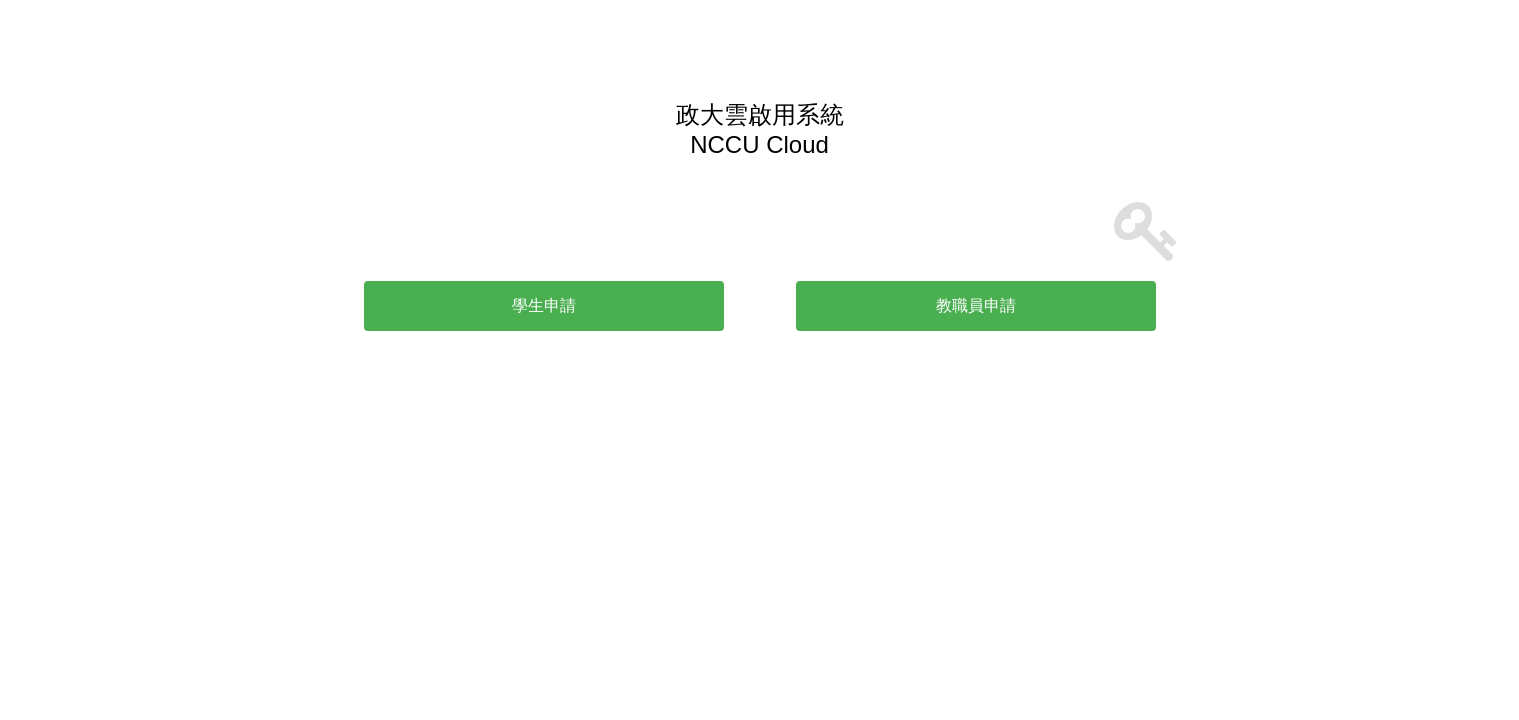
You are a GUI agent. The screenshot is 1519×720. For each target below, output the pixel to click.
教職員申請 (976, 305)
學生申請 (544, 305)
